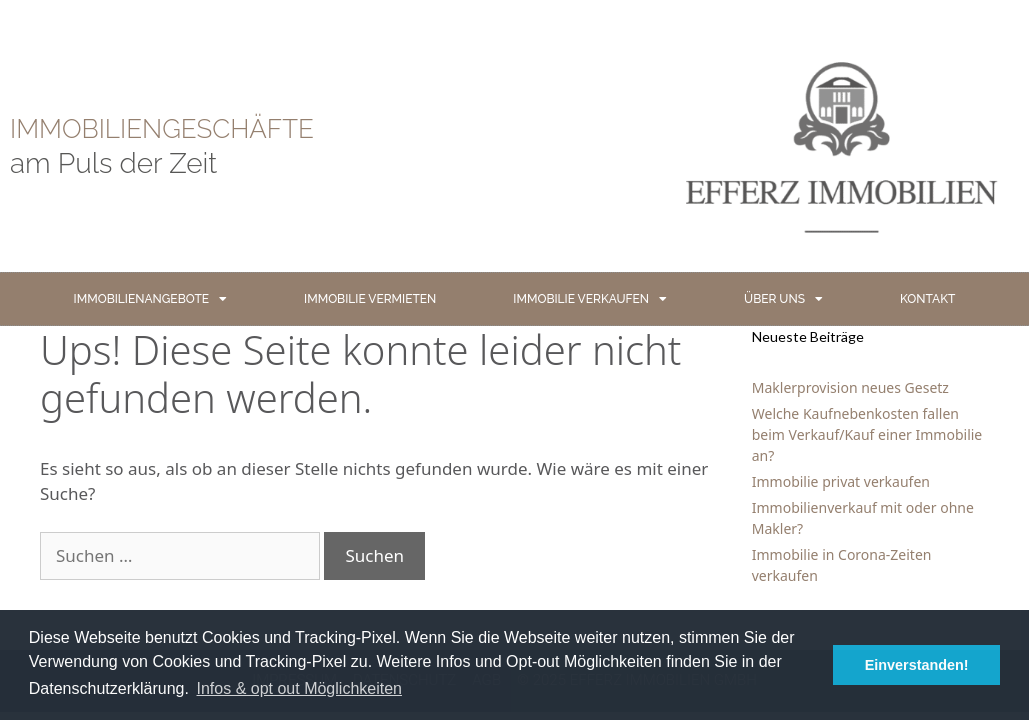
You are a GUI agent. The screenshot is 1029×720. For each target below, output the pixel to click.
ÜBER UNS (783, 299)
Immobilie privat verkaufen (841, 481)
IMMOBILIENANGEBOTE (150, 299)
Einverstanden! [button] (917, 665)
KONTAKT (927, 299)
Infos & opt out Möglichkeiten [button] (299, 688)
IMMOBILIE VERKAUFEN (590, 299)
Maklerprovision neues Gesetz (850, 387)
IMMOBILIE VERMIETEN (370, 299)
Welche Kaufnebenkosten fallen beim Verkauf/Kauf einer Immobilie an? (867, 434)
